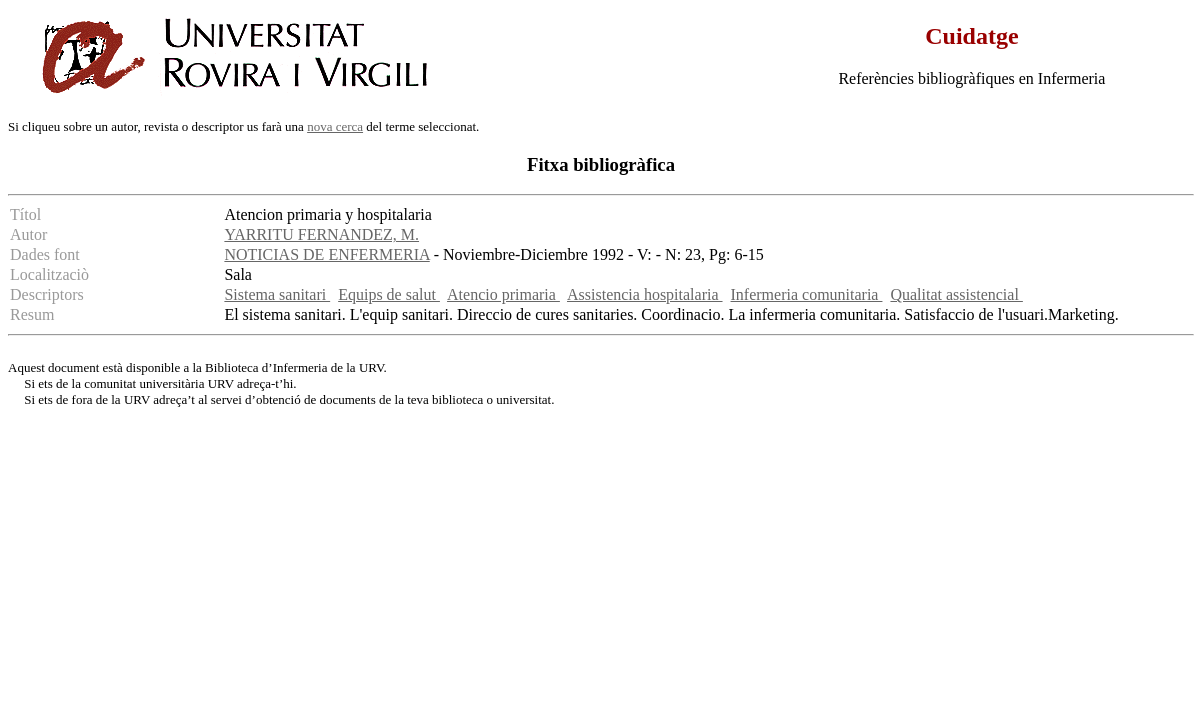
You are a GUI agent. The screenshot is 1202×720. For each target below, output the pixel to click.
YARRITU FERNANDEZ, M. (321, 234)
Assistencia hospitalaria (645, 294)
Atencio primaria (503, 294)
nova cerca (335, 126)
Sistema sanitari (277, 294)
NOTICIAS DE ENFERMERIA (326, 254)
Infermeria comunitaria (807, 294)
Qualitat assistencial (956, 294)
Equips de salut (389, 294)
